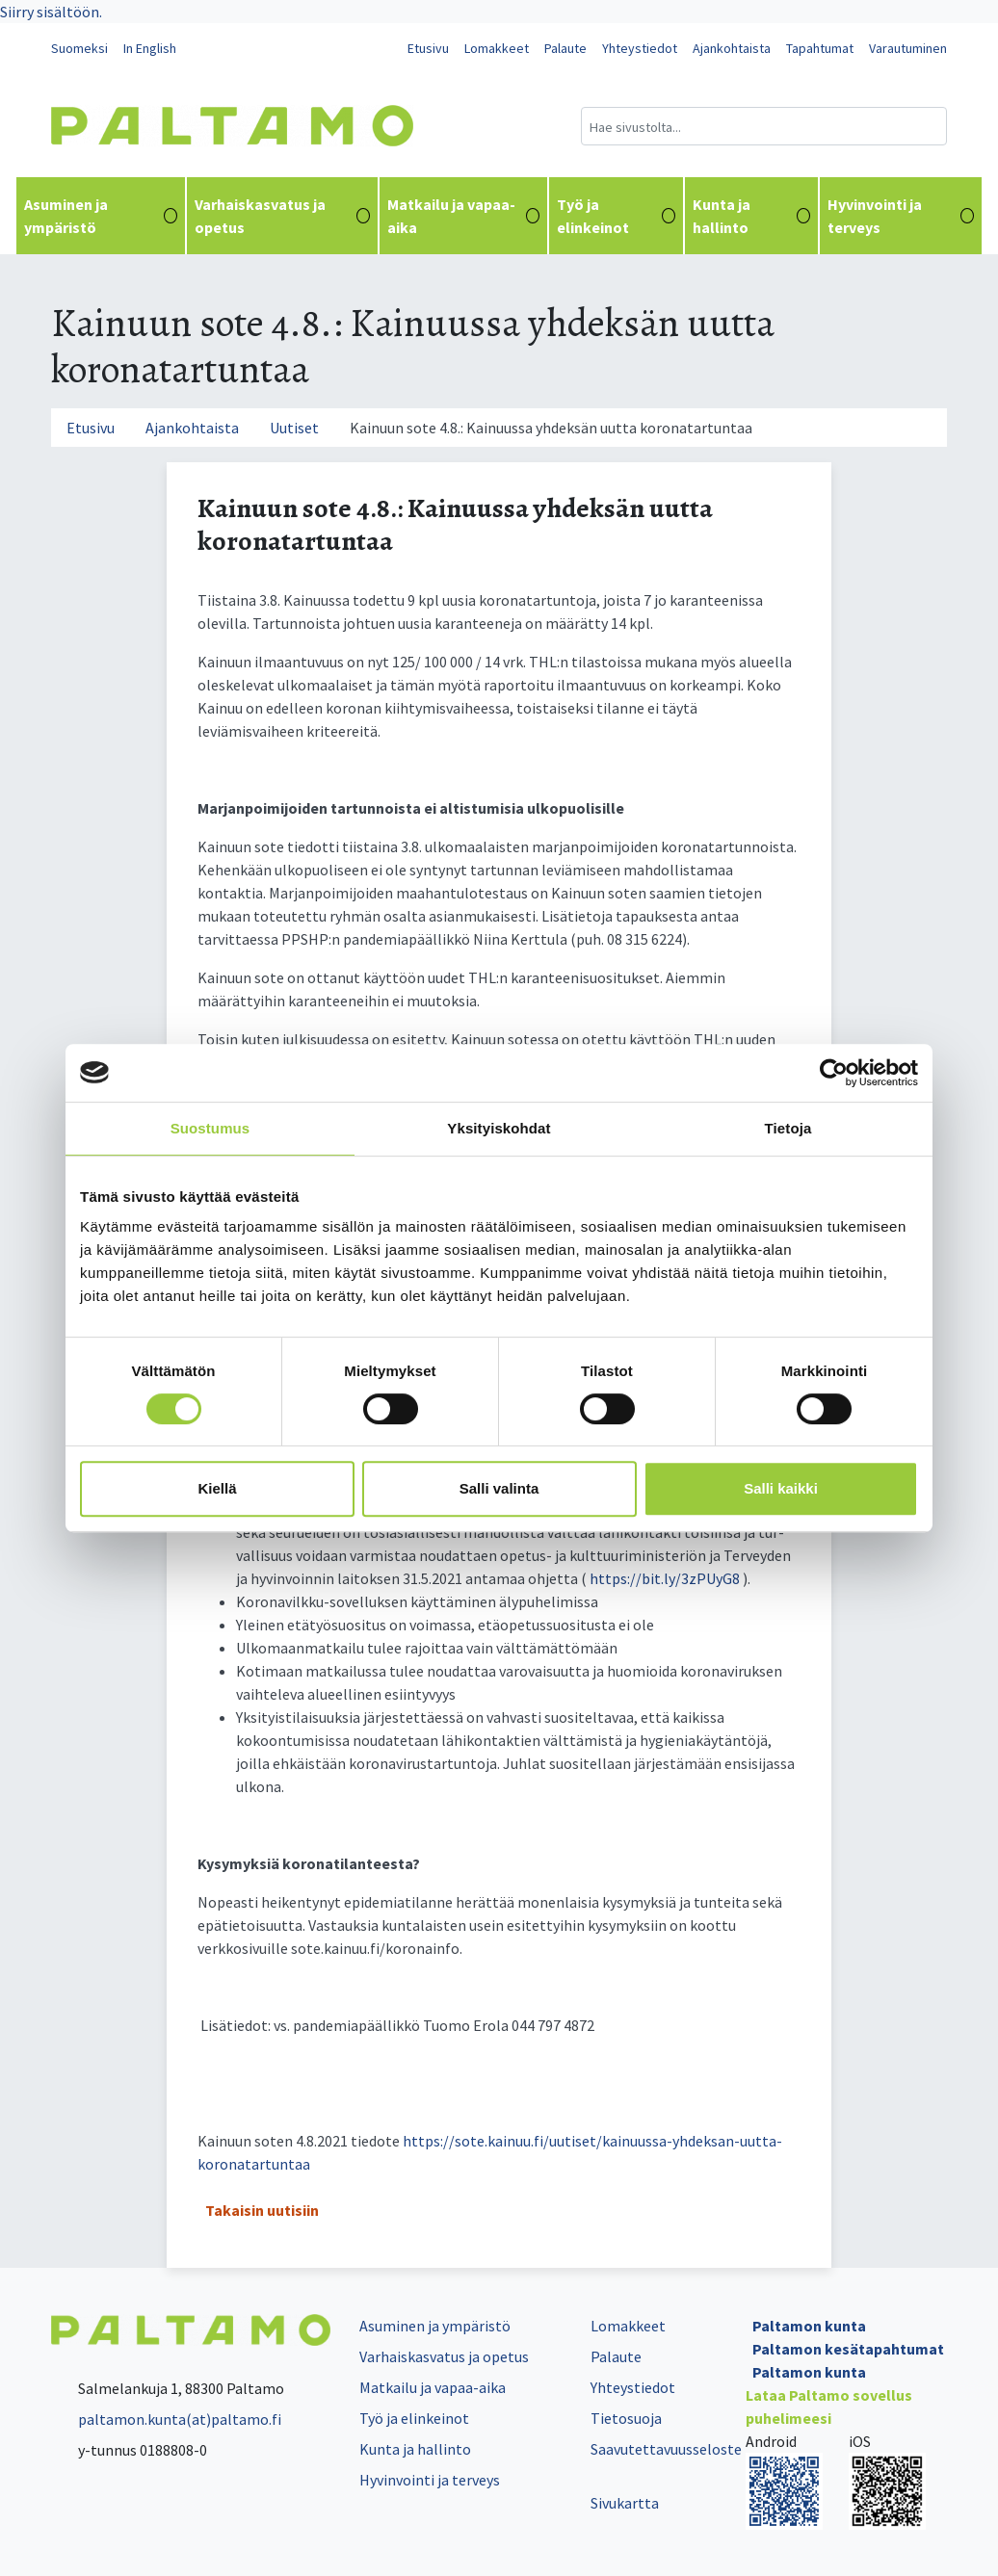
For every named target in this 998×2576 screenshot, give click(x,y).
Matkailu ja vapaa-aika (463, 216)
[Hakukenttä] (764, 126)
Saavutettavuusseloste (666, 2449)
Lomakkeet (496, 48)
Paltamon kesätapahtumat (848, 2348)
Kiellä (216, 1488)
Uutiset (294, 427)
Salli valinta (499, 1488)
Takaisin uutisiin (262, 2210)
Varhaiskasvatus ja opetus (282, 216)
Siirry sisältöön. (51, 11)
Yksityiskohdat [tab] (498, 1128)
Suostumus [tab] (210, 1128)
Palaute (565, 48)
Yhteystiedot (639, 48)
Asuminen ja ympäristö (100, 216)
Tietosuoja (626, 2418)
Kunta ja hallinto (751, 216)
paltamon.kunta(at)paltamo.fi (166, 2419)
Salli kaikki (781, 1488)
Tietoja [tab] (788, 1128)
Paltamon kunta (809, 2325)
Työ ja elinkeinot (616, 216)
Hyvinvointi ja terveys (900, 216)
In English (149, 48)
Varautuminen (908, 48)
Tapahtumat (820, 48)
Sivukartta (625, 2502)
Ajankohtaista (732, 48)
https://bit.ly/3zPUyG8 (665, 1578)
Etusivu (428, 48)
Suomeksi (79, 48)
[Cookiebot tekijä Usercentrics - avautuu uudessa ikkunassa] (833, 1072)
